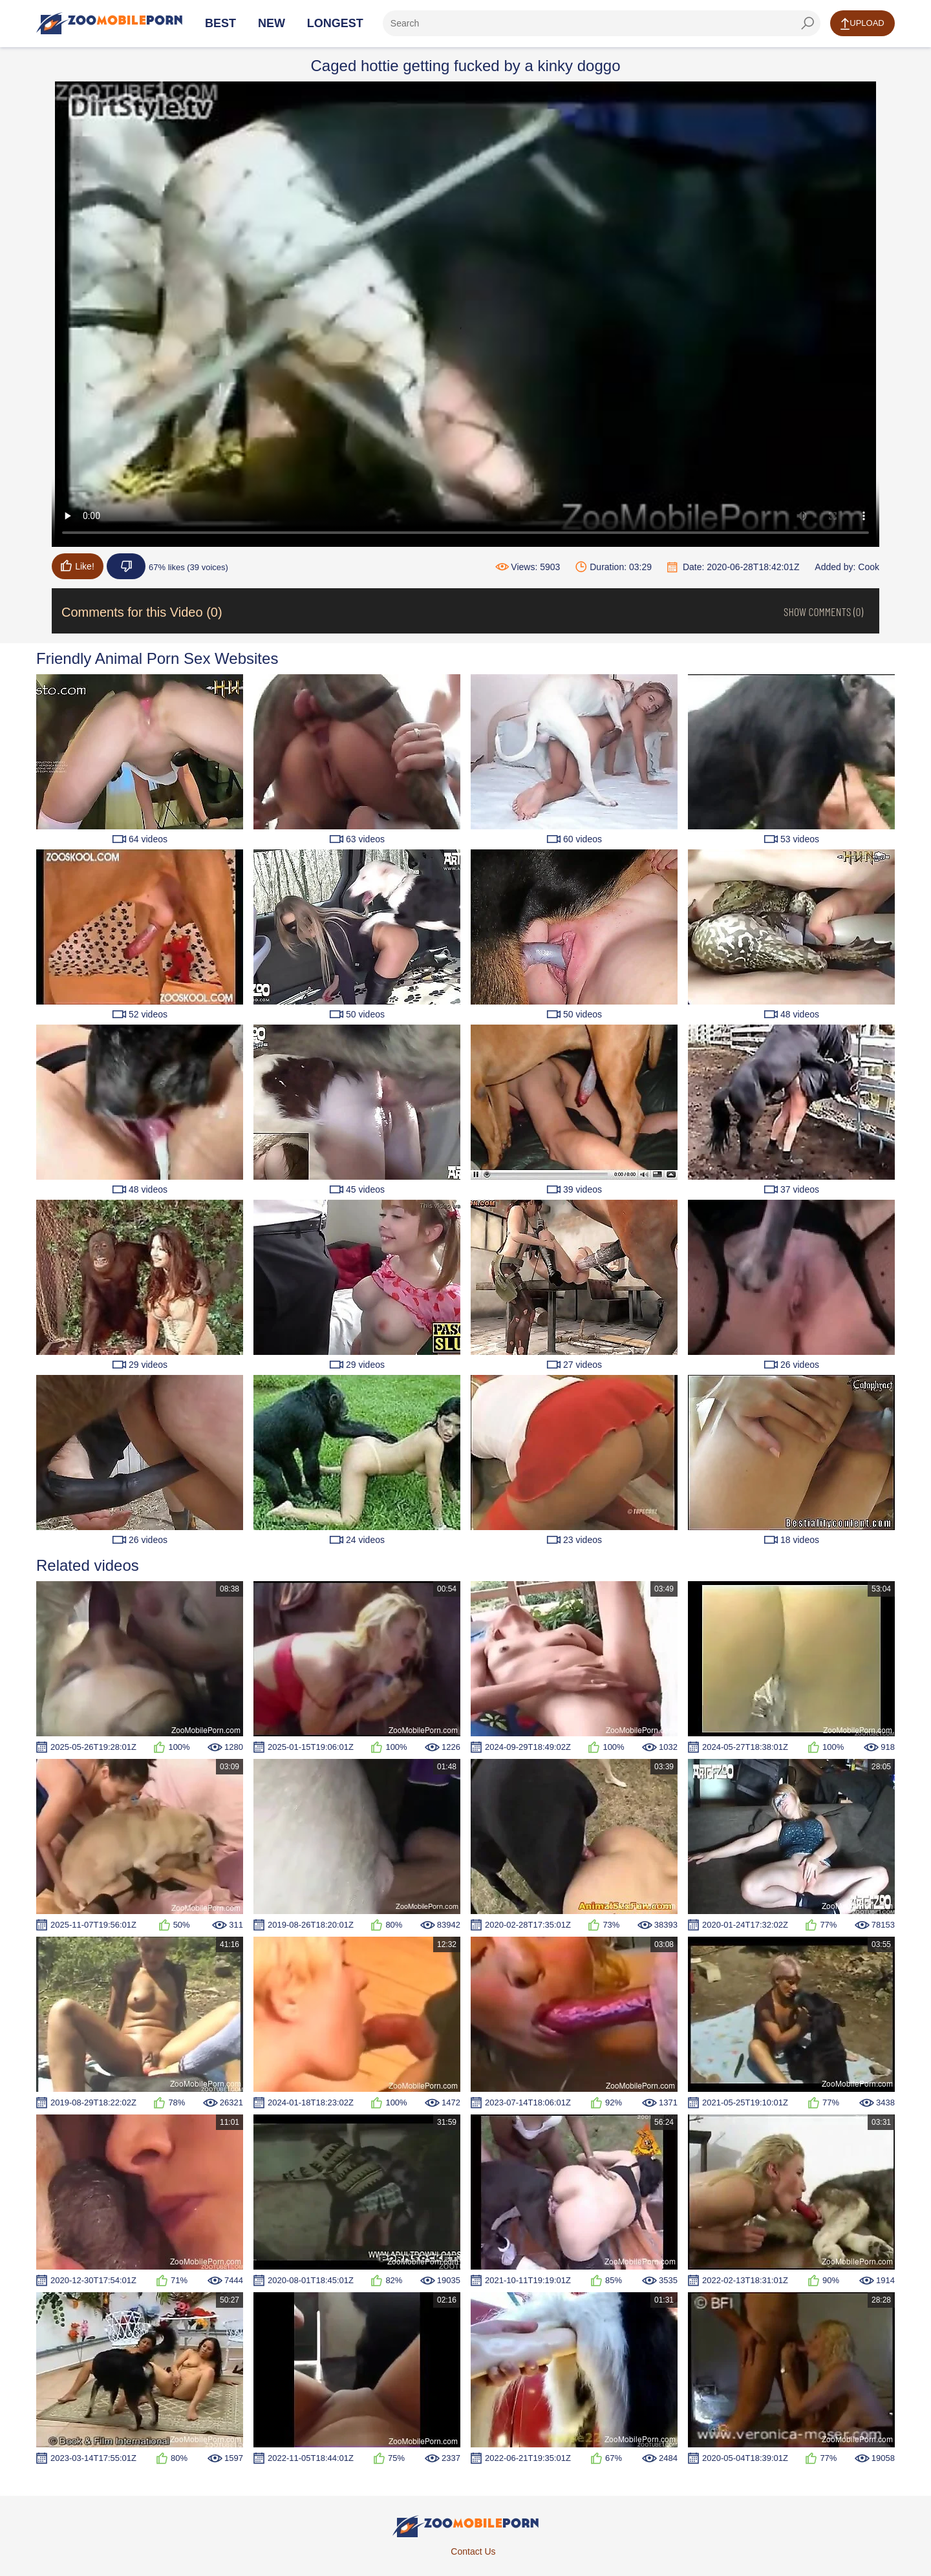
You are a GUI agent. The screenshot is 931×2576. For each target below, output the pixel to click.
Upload (862, 23)
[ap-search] (601, 23)
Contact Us (473, 2551)
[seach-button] (807, 23)
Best (220, 23)
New (271, 23)
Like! (77, 565)
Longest (335, 23)
